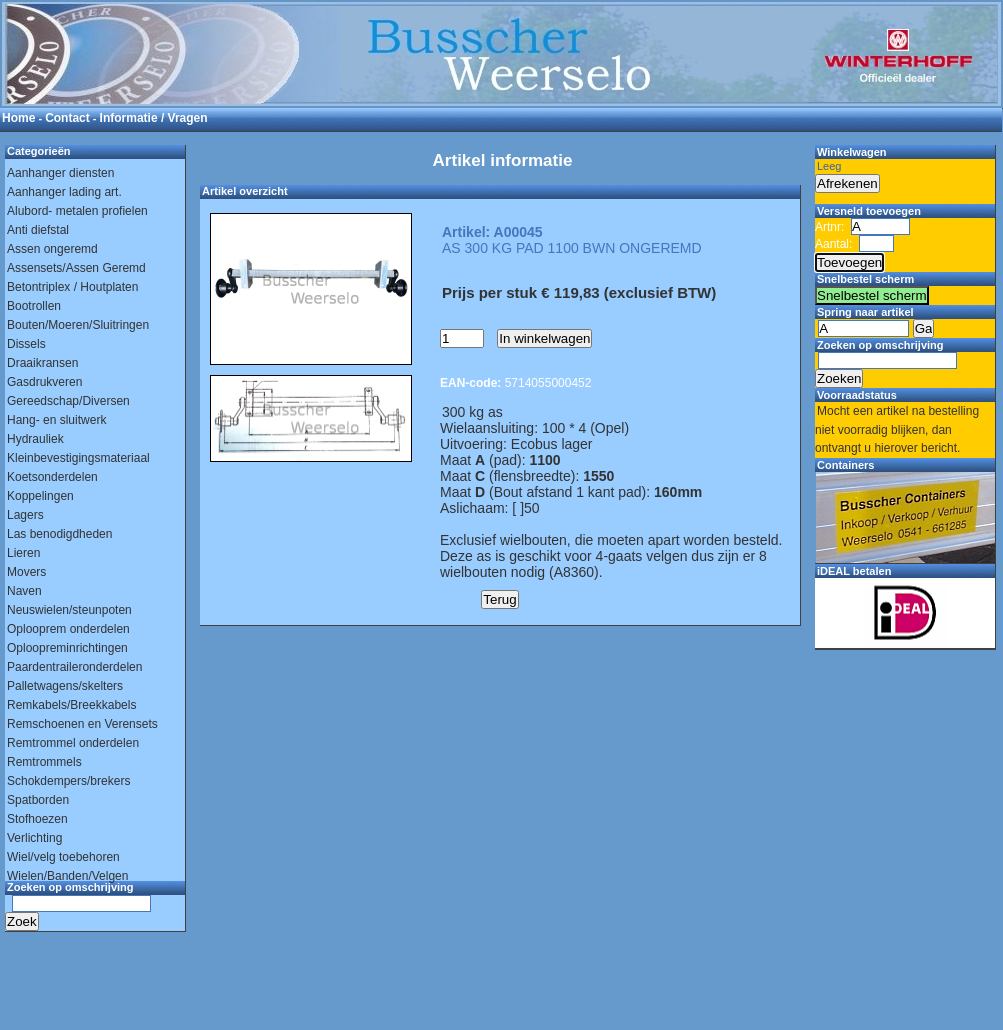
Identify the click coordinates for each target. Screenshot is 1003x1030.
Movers (26, 572)
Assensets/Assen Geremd (76, 268)
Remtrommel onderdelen (73, 743)
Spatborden (38, 800)
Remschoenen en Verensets (82, 724)
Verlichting (34, 838)
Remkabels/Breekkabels (71, 705)
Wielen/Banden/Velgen (67, 876)
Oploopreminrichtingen (67, 648)
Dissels (26, 344)
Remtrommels (44, 762)
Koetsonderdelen (52, 477)
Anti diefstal (38, 230)
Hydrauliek (35, 439)
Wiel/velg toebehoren (63, 857)
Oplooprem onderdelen (68, 629)
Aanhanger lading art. (64, 192)
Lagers (25, 515)
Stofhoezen (37, 819)
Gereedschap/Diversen (68, 401)
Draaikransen (42, 363)
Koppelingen (40, 496)
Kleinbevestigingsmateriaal (78, 458)
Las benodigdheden (59, 534)
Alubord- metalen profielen (77, 211)
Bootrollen (34, 306)
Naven (24, 591)
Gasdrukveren (44, 382)
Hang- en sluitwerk (56, 420)
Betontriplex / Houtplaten (72, 287)
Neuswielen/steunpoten (69, 610)
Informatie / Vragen (154, 118)
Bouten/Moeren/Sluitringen (78, 325)
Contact (67, 118)
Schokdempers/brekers (68, 781)
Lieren (23, 553)
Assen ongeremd (52, 249)
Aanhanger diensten (60, 173)
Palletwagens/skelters (65, 686)
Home (18, 118)
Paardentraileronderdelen (74, 667)
